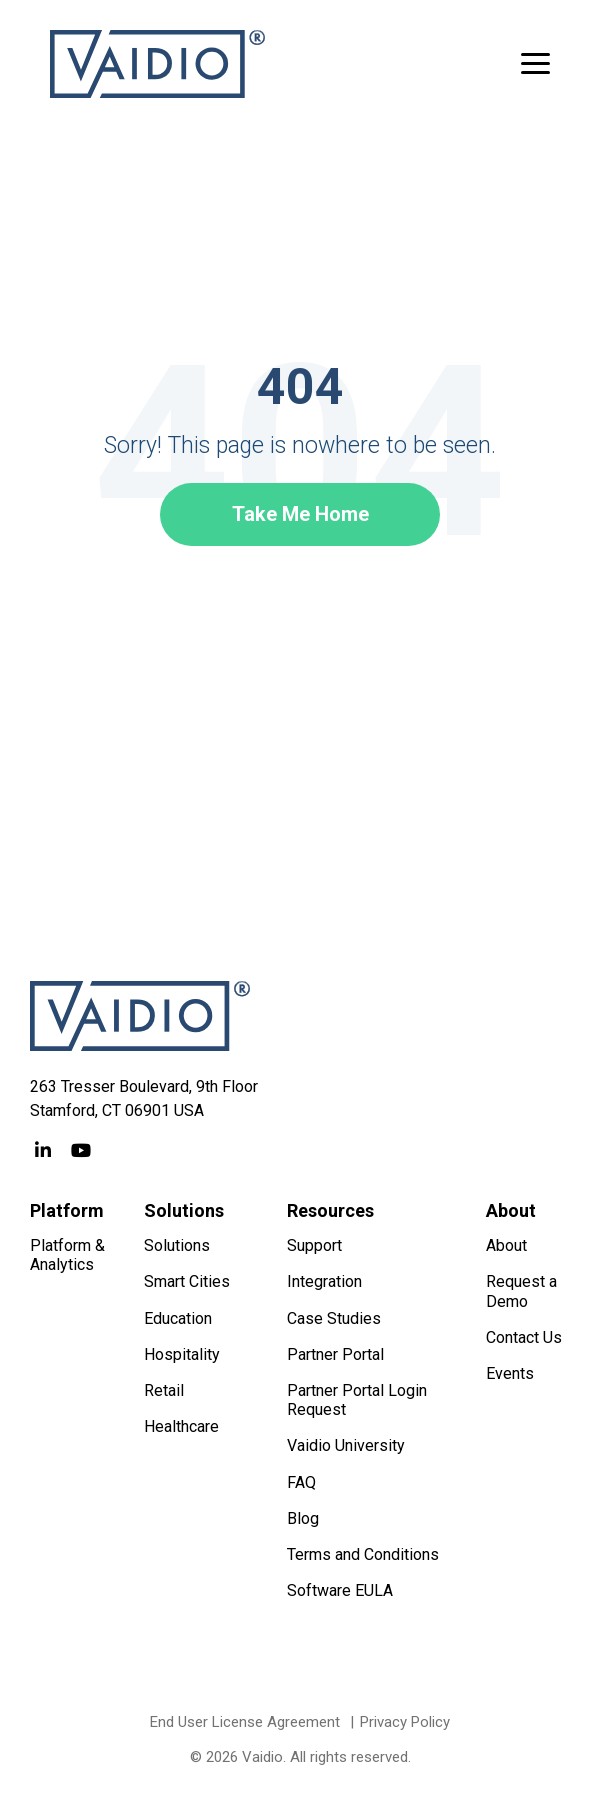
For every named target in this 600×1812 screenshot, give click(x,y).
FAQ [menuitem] (301, 1482)
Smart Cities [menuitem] (187, 1281)
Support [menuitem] (314, 1245)
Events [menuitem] (510, 1373)
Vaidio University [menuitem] (346, 1445)
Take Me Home (300, 514)
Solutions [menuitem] (177, 1245)
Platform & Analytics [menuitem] (69, 1255)
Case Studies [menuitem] (334, 1318)
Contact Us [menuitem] (524, 1337)
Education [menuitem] (178, 1318)
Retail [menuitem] (164, 1390)
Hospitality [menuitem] (182, 1354)
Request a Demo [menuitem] (523, 1291)
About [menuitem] (506, 1245)
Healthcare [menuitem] (181, 1426)
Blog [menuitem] (303, 1518)
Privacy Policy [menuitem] (405, 1722)
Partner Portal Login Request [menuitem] (359, 1400)
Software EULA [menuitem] (340, 1590)
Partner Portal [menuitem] (335, 1354)
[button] (535, 62)
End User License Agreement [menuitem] (245, 1722)
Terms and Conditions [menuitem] (363, 1554)
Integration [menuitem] (324, 1281)
